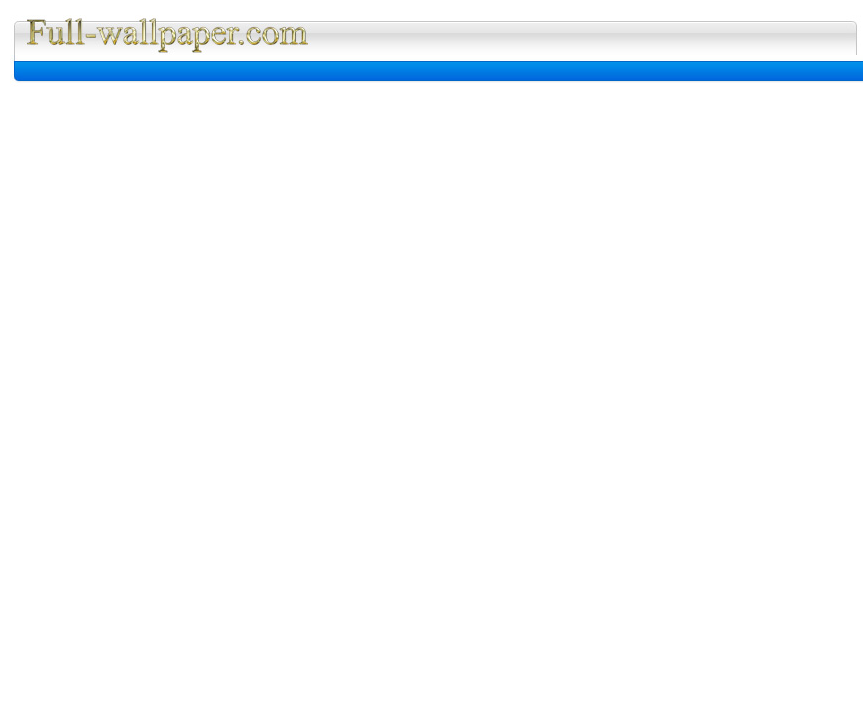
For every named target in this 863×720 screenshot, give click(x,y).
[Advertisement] (257, 71)
